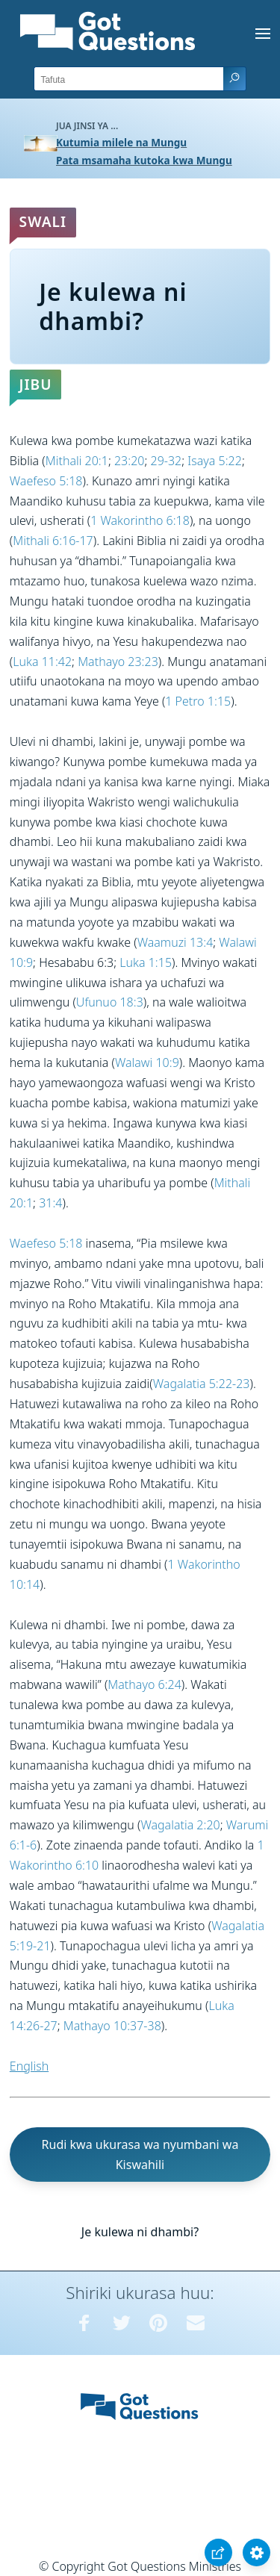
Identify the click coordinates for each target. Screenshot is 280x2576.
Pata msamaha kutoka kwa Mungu (144, 160)
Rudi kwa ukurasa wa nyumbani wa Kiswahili (140, 2154)
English (29, 2066)
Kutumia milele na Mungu (121, 142)
